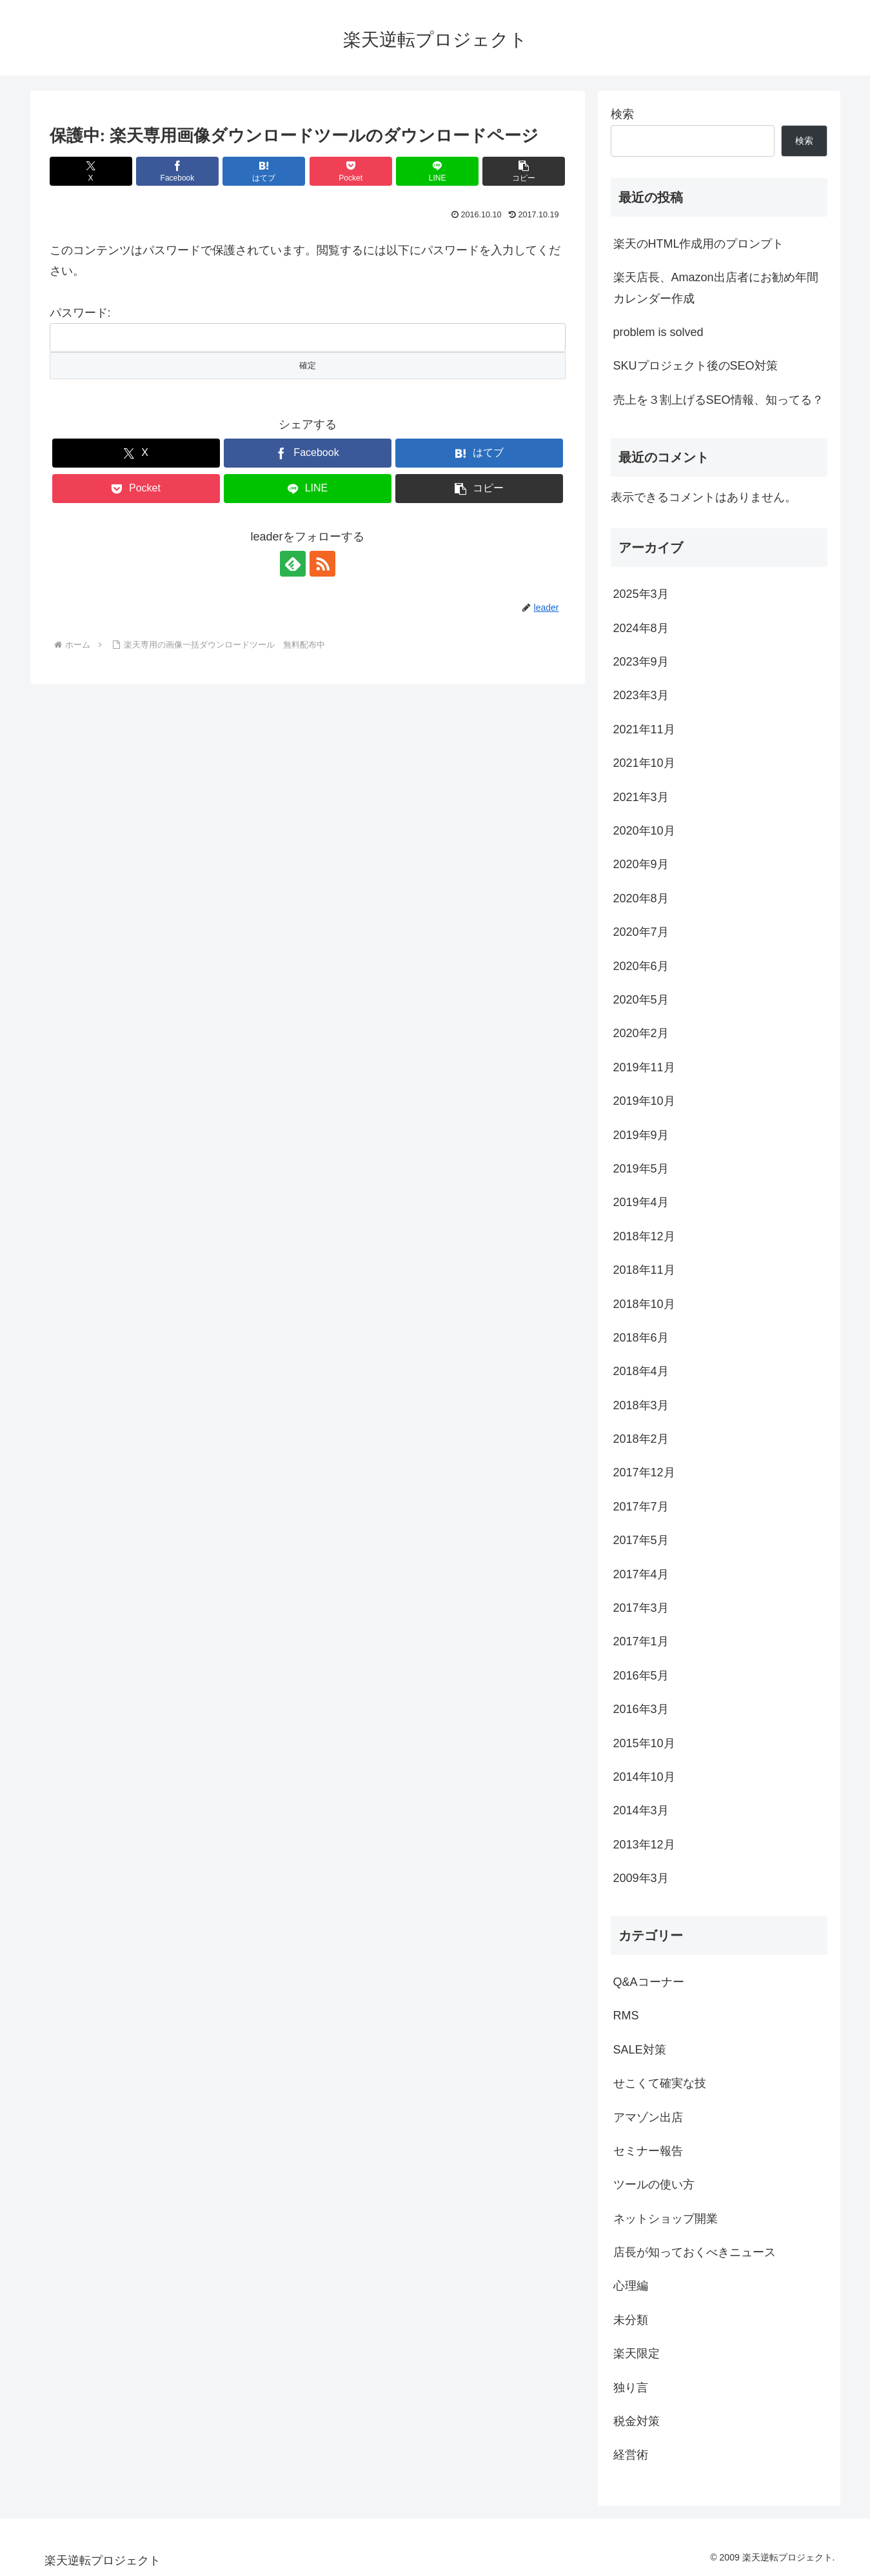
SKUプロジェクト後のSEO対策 (695, 365)
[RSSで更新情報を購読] (322, 564)
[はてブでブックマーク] (263, 171)
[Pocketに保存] (351, 171)
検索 (622, 114)
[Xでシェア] (91, 171)
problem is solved (658, 332)
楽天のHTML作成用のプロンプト (698, 243)
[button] (523, 171)
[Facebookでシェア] (177, 171)
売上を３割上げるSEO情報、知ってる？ (718, 399)
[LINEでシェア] (437, 171)
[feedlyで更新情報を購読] (293, 564)
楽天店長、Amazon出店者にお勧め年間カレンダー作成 (715, 287)
